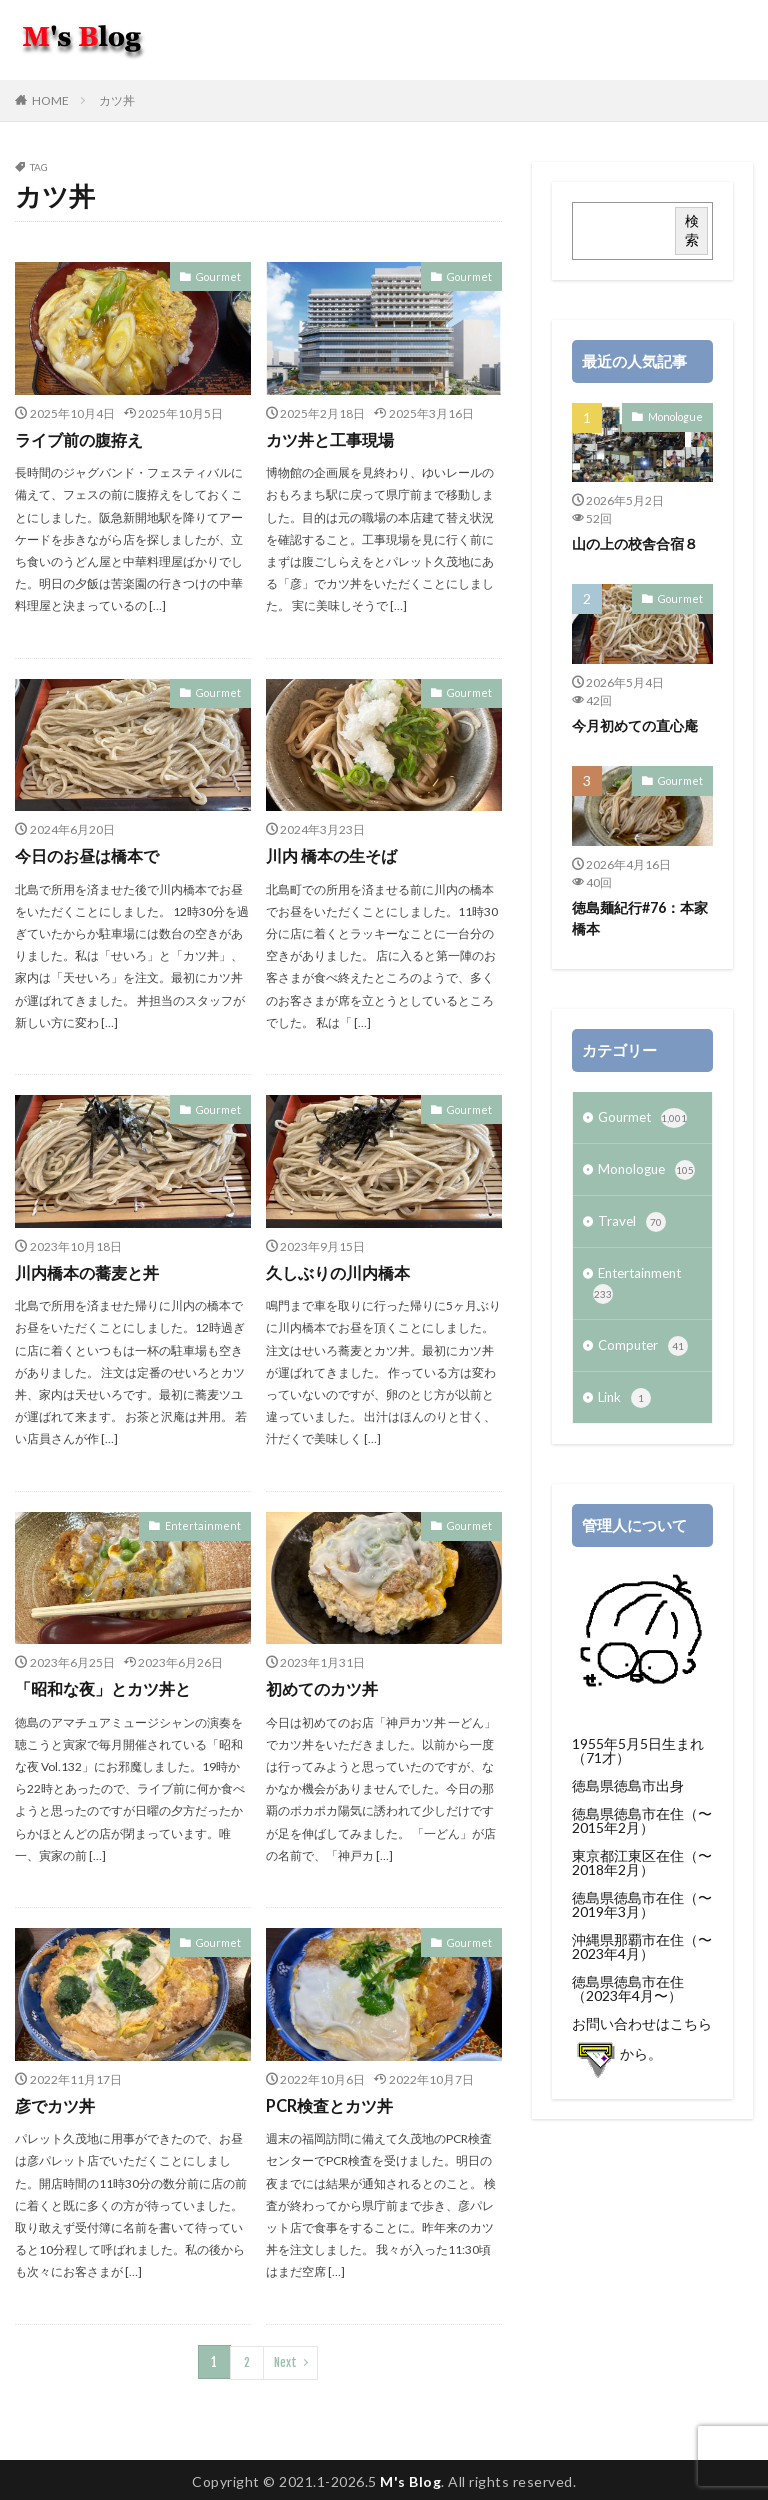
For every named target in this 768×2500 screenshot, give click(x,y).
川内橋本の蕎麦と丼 (87, 1271)
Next (284, 2358)
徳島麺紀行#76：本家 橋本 (640, 917)
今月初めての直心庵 (635, 725)
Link (625, 1404)
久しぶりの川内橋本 (338, 1271)
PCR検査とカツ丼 (329, 2102)
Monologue (677, 416)
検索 (692, 230)
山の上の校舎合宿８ (635, 543)
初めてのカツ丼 (322, 1686)
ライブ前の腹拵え (79, 439)
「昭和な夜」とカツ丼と (103, 1686)
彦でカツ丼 (55, 2102)
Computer (645, 1351)
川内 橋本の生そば (331, 855)
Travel (632, 1224)
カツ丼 (117, 100)
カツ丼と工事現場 (330, 439)
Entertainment (206, 1523)
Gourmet (220, 276)
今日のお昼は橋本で (87, 855)
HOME (50, 100)
